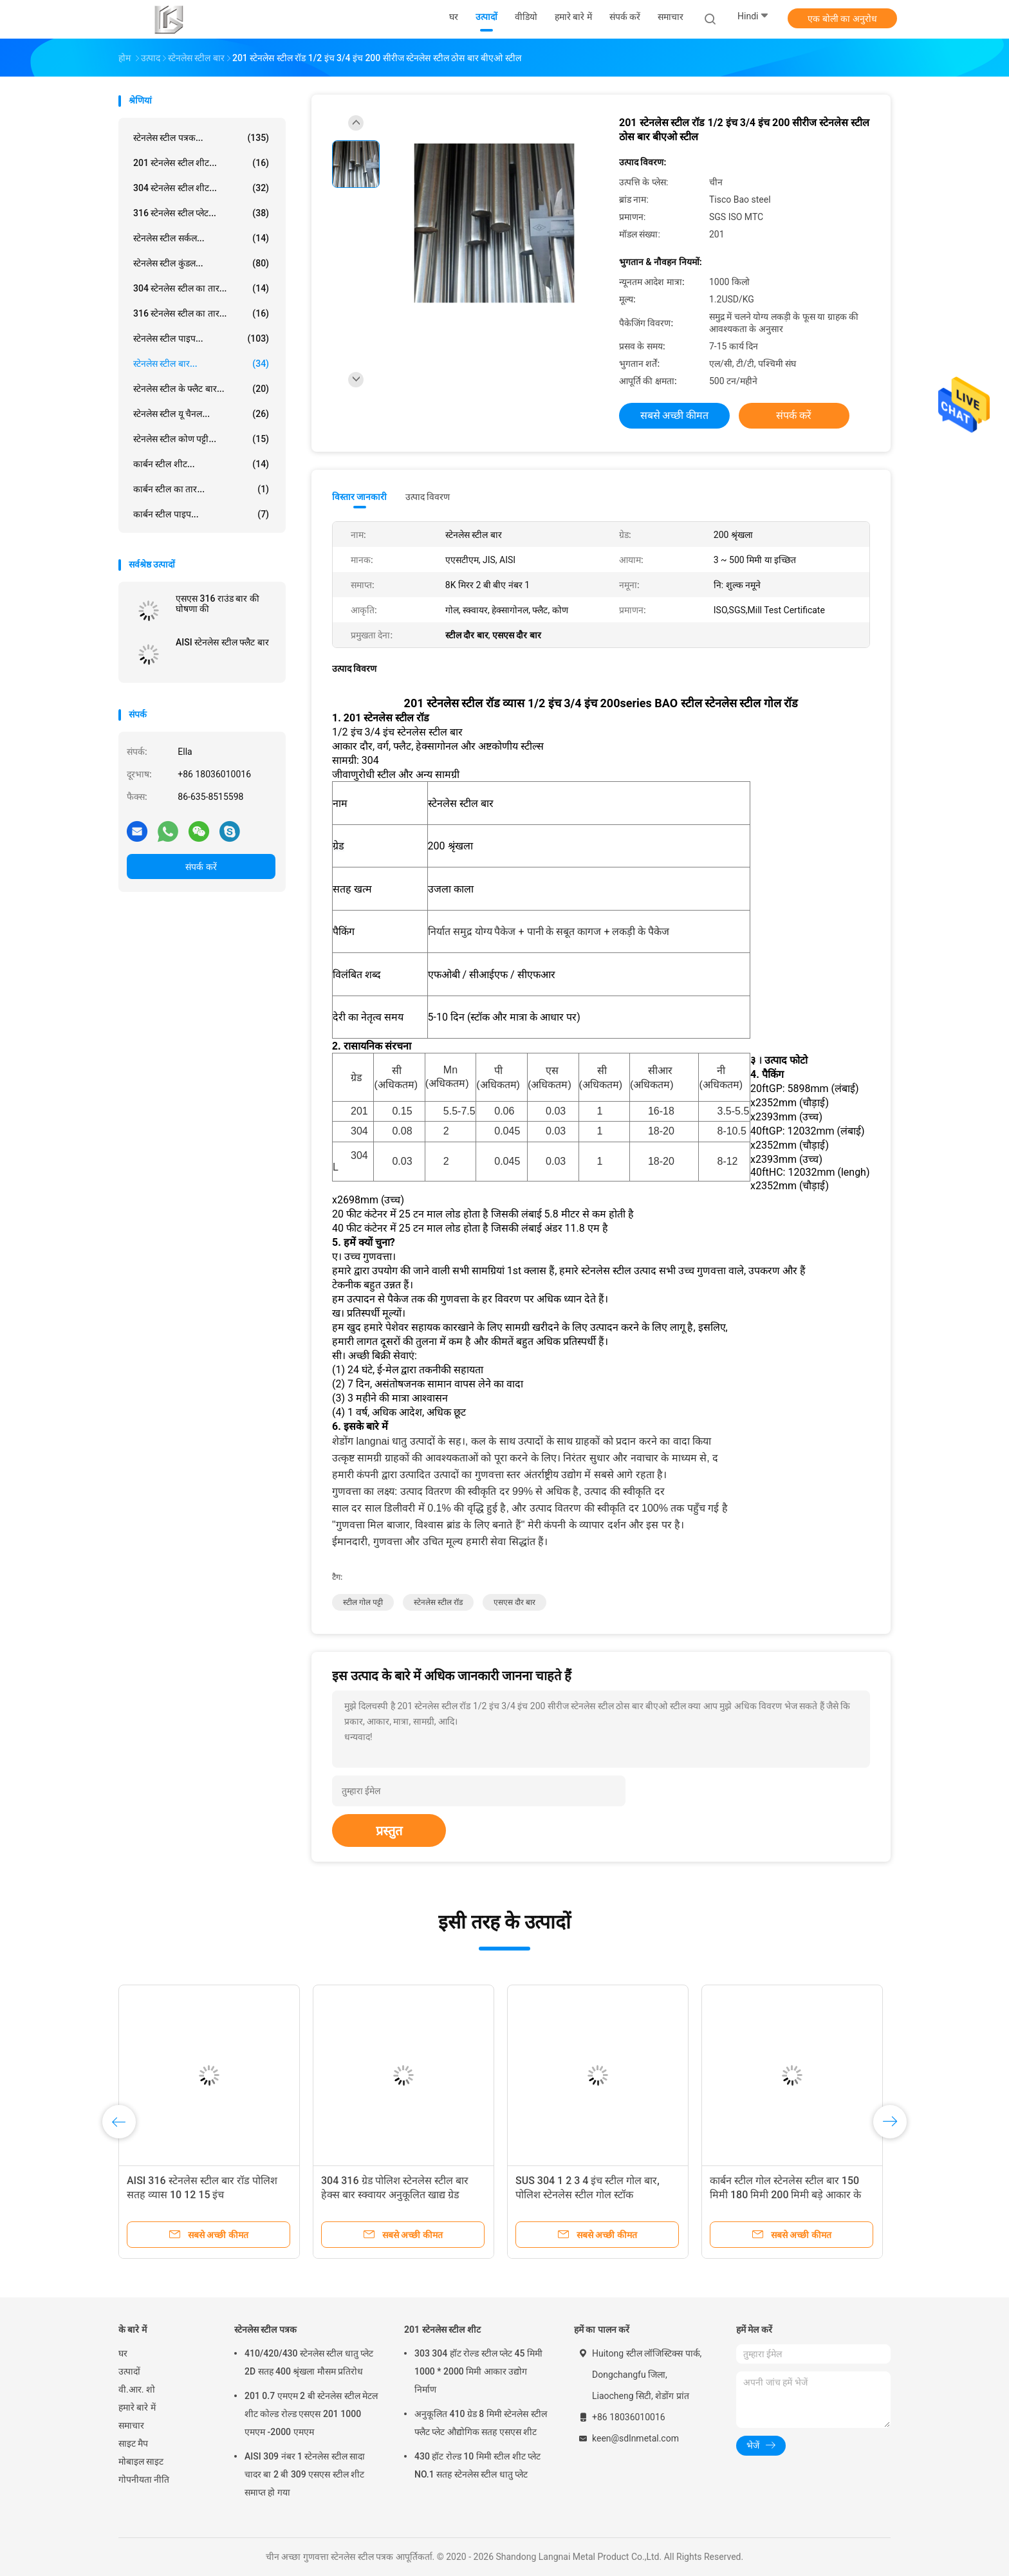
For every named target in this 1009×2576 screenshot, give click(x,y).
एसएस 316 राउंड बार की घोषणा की (217, 603)
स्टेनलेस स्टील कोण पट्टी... (201, 438)
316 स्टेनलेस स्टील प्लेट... (201, 213)
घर (122, 2353)
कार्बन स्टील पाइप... (201, 514)
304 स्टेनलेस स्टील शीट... (201, 187)
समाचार (131, 2425)
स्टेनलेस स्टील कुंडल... (201, 263)
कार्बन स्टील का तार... (201, 489)
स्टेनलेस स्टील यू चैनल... (201, 413)
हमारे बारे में (137, 2407)
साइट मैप (133, 2443)
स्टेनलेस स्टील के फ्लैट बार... (201, 388)
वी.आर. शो (136, 2389)
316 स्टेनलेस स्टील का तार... (201, 313)
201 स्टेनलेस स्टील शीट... (201, 162)
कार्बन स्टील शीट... (201, 464)
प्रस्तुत (389, 1831)
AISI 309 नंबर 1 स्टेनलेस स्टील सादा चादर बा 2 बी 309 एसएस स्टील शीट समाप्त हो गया (305, 2474)
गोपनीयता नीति (143, 2479)
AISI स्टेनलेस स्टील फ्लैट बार (222, 642)
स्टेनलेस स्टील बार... (201, 363)
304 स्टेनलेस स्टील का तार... (201, 288)
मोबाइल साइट (140, 2461)
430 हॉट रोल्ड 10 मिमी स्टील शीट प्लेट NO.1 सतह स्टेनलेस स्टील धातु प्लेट (477, 2465)
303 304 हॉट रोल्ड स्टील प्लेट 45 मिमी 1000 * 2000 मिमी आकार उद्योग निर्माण (478, 2371)
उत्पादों (129, 2371)
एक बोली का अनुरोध (842, 19)
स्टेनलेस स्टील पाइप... (201, 338)
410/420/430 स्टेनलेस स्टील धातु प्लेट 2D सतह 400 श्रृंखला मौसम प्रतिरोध (309, 2362)
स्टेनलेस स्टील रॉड (438, 1602)
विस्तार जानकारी (359, 497)
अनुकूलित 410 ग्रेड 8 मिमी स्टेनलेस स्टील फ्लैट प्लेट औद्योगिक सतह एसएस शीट (480, 2423)
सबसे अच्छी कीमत (674, 415)
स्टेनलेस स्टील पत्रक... (201, 137)
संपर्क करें (200, 867)
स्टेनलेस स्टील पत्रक (265, 2329)
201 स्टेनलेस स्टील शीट (442, 2329)
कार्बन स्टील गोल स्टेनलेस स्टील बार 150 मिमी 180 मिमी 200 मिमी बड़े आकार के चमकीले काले (785, 2194)
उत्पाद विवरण (427, 497)
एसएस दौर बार (514, 1602)
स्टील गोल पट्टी (363, 1602)
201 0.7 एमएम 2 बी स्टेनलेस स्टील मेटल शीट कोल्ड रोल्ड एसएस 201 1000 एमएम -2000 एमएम (311, 2414)
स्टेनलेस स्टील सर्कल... (201, 238)
